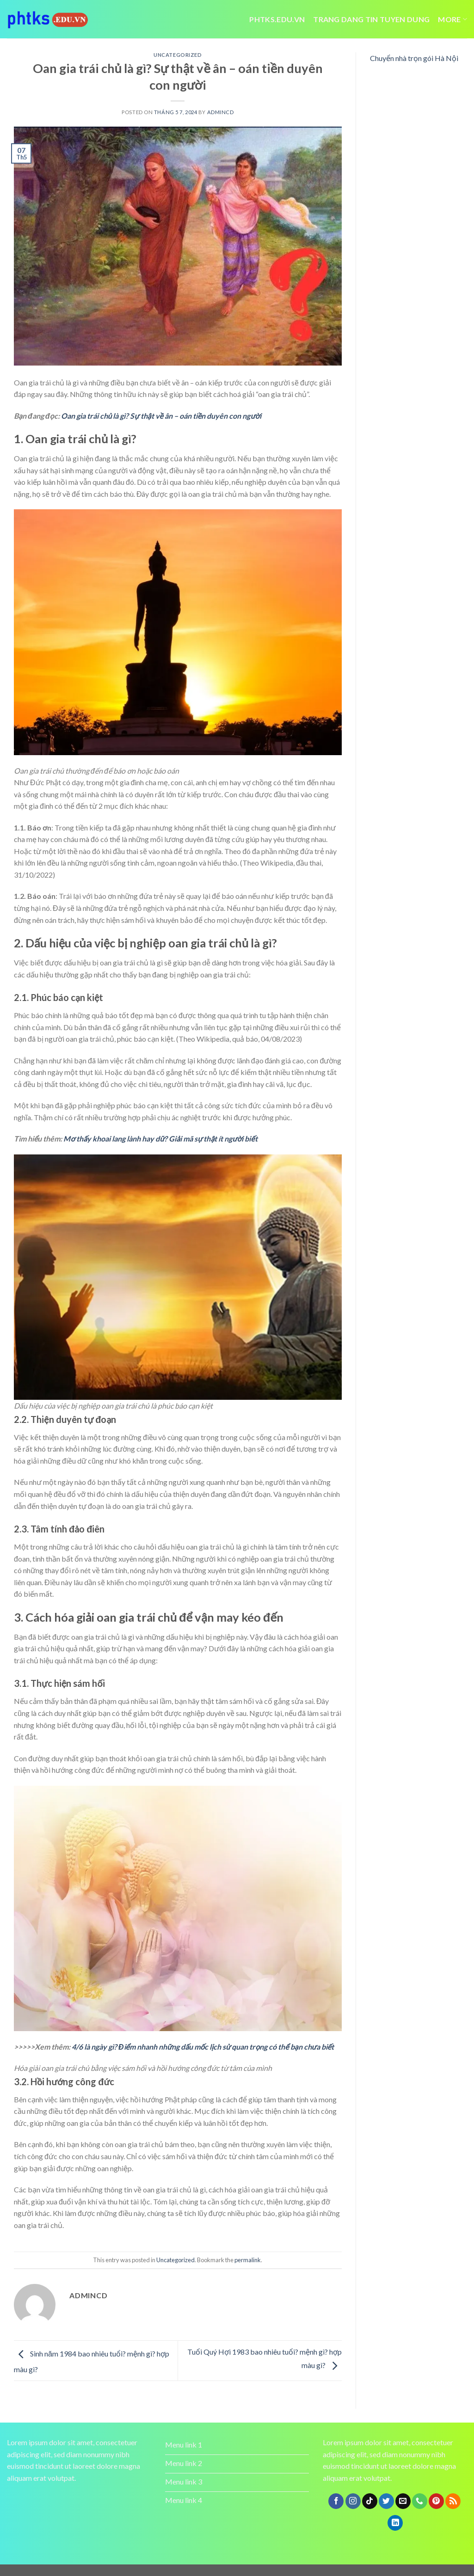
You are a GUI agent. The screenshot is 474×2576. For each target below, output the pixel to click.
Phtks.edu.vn (277, 19)
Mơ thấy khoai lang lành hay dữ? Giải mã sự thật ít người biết (160, 1138)
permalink (247, 2260)
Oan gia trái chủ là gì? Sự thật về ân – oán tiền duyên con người (161, 415)
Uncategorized (178, 55)
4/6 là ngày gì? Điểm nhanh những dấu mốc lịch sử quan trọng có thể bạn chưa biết (203, 2046)
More (452, 19)
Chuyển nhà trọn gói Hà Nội (414, 58)
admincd (220, 112)
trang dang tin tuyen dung (371, 19)
